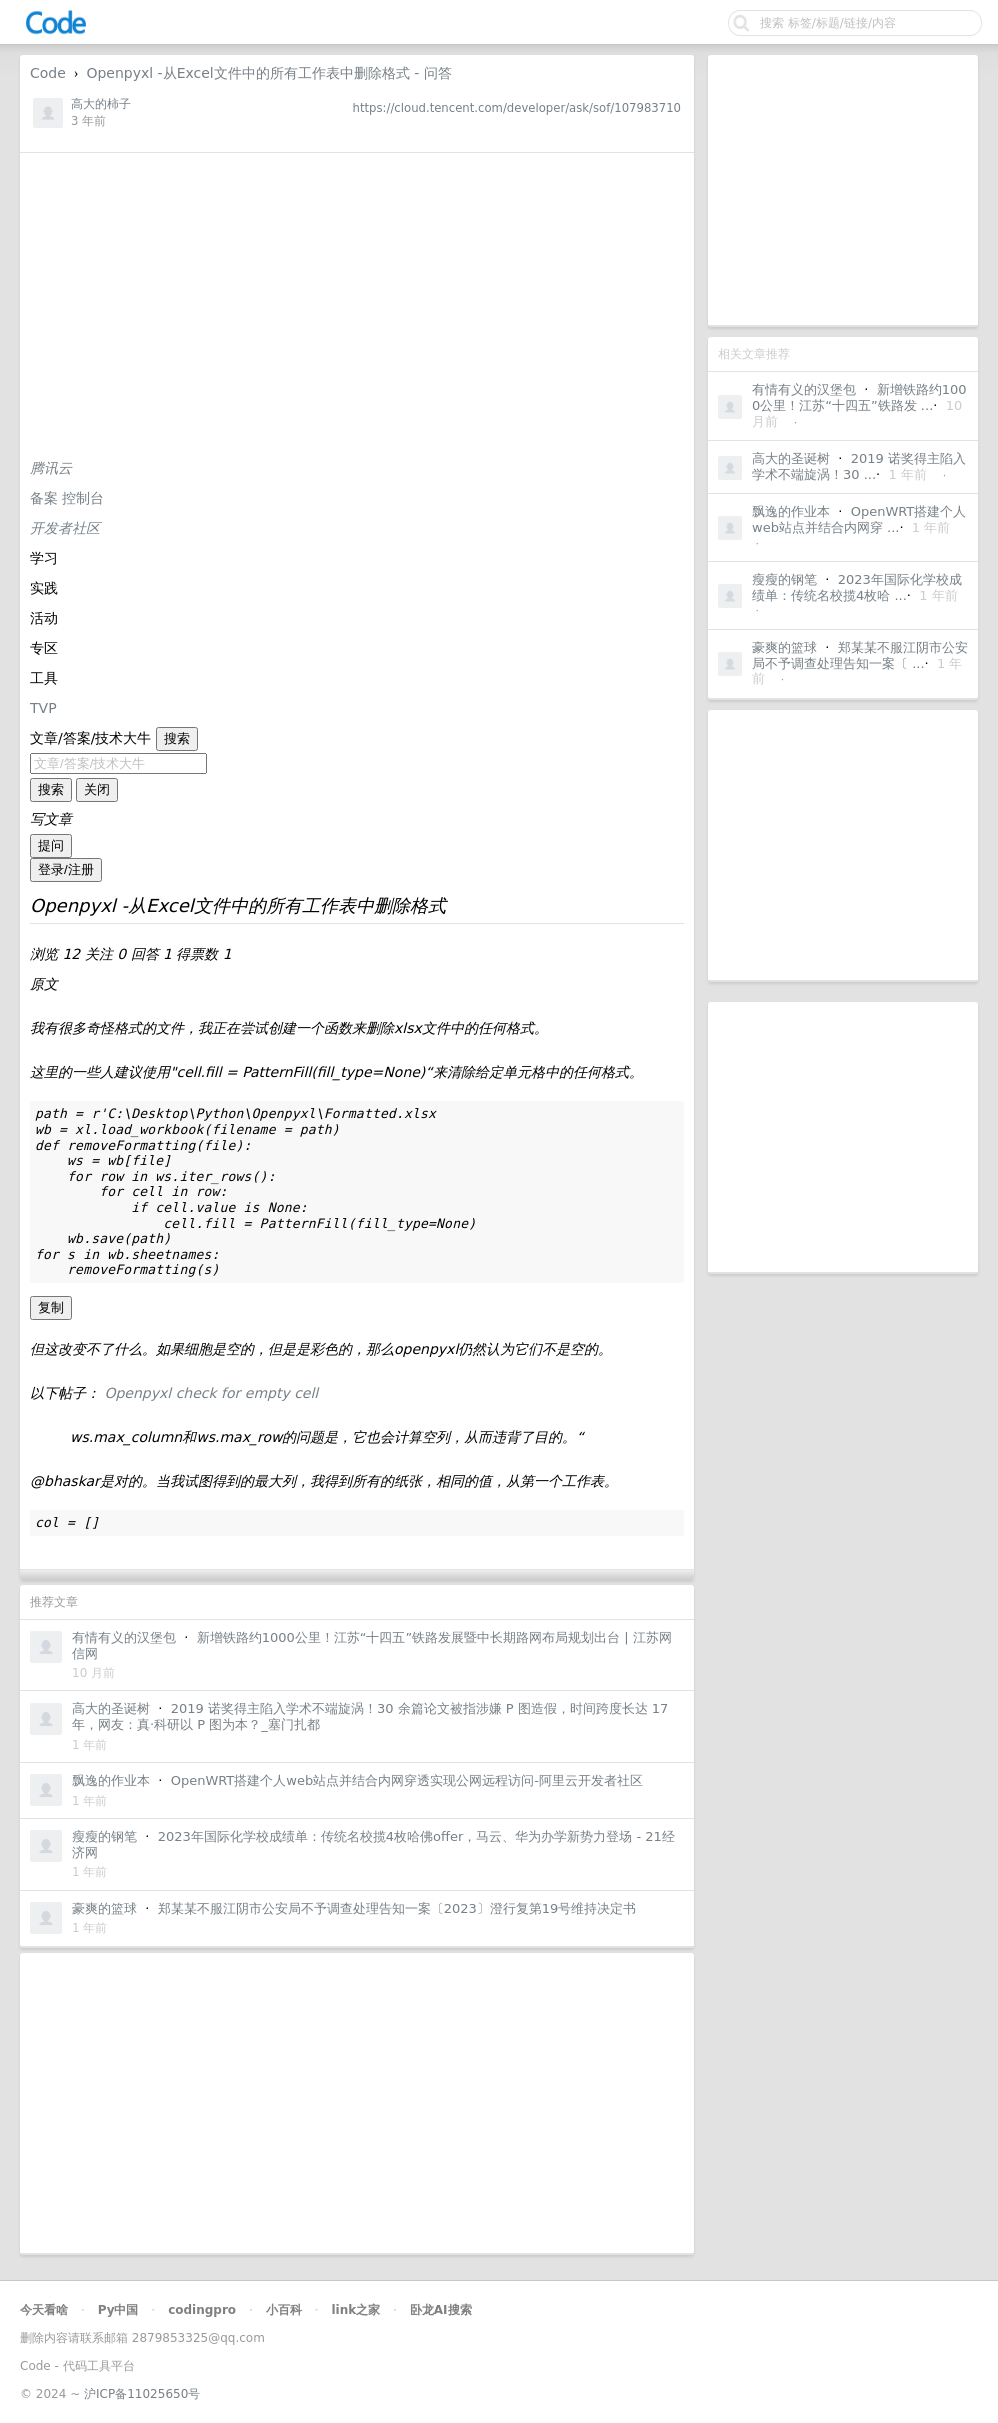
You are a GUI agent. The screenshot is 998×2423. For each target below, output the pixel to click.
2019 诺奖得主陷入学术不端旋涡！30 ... (859, 466)
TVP (43, 708)
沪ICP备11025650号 (142, 2394)
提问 (51, 845)
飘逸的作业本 (791, 511)
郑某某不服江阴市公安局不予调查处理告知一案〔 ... (860, 655)
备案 (46, 498)
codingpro (202, 2310)
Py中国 (118, 2310)
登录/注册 (66, 869)
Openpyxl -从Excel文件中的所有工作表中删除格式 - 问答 (268, 73)
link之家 (355, 2310)
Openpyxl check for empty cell (211, 1393)
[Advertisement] (843, 190)
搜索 (177, 738)
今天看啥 (44, 2310)
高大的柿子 (101, 104)
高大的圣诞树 (791, 458)
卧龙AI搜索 (441, 2310)
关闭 (97, 789)
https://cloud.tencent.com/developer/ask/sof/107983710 (517, 108)
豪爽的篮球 (784, 647)
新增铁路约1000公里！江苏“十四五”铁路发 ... (859, 397)
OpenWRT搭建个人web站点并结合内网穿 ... (859, 519)
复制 (51, 1307)
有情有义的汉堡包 (804, 389)
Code (48, 73)
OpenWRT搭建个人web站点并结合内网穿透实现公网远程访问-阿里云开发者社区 (407, 1780)
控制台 (83, 498)
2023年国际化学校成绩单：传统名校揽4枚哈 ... (857, 587)
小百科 (284, 2310)
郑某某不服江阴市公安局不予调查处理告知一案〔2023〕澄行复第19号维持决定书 (397, 1908)
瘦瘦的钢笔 (784, 579)
